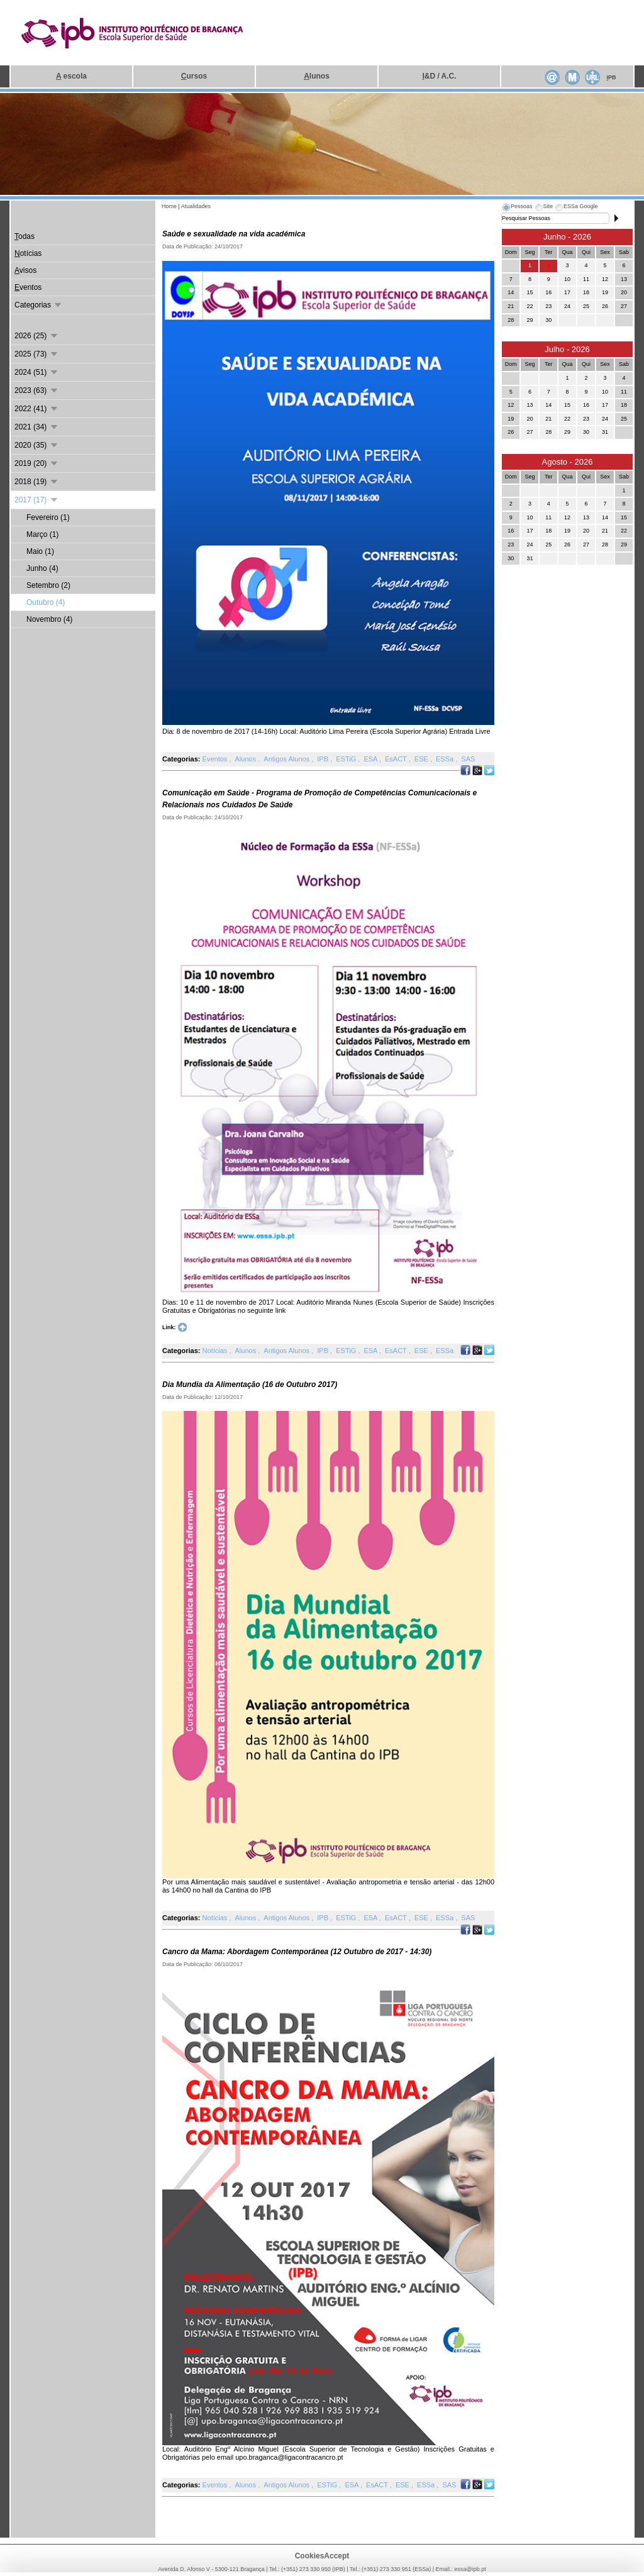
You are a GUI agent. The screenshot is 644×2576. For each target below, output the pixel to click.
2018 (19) (36, 482)
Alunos (246, 759)
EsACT (397, 759)
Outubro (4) (45, 602)
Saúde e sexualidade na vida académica (233, 233)
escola (71, 76)
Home (169, 206)
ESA (371, 759)
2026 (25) (36, 336)
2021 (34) (36, 427)
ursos (194, 76)
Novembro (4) (49, 619)
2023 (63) (36, 390)
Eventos (216, 759)
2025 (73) (36, 354)
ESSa (445, 759)
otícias (28, 253)
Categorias (38, 305)
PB (611, 77)
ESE (422, 759)
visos (25, 270)
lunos (317, 76)
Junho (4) (42, 568)
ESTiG (347, 759)
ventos (28, 287)
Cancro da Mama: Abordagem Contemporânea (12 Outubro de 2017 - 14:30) (296, 1951)
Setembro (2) (48, 585)
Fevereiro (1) (48, 517)
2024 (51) (36, 372)
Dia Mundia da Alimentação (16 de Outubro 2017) (249, 1384)
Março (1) (42, 534)
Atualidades (196, 206)
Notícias (216, 1350)
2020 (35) (36, 445)
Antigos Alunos (287, 759)
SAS (468, 759)
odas (24, 236)
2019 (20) (36, 463)
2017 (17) (36, 500)
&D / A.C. (439, 76)
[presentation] (517, 208)
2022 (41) (36, 409)
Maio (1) (40, 551)
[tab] (517, 208)
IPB (323, 759)
